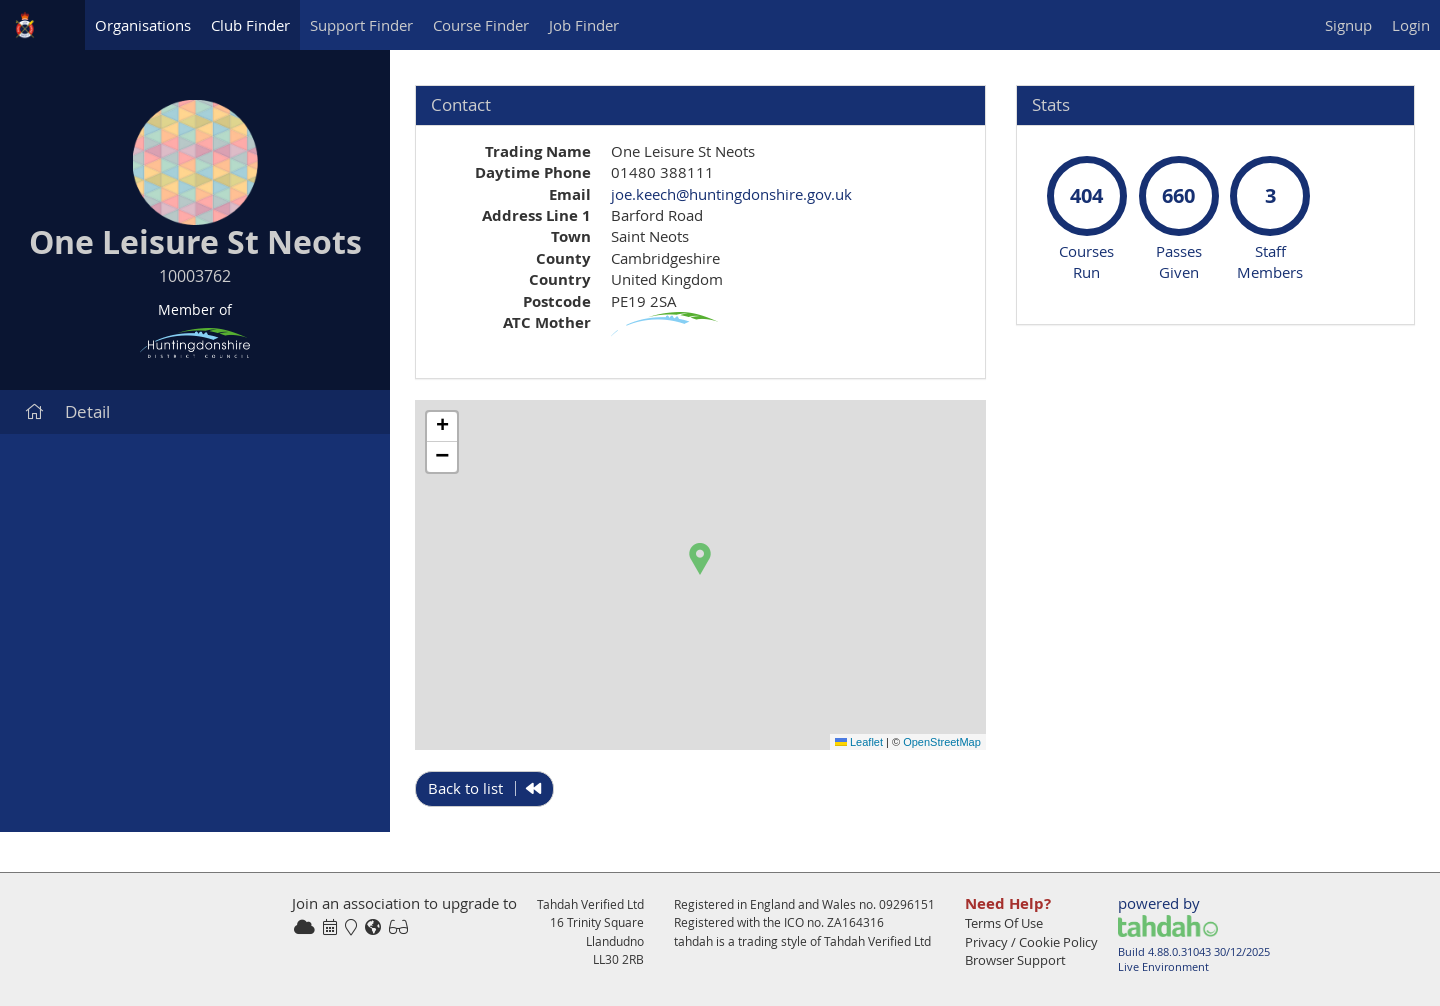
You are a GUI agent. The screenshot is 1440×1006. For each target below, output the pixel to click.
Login (1411, 25)
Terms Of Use (1004, 923)
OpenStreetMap (942, 742)
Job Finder (584, 25)
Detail (67, 411)
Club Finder (250, 25)
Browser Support (1015, 960)
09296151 (907, 904)
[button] (700, 559)
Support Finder (361, 25)
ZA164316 (855, 922)
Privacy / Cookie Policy (1031, 942)
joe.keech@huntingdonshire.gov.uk (731, 194)
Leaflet (859, 742)
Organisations (143, 25)
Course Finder (481, 25)
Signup (1348, 25)
